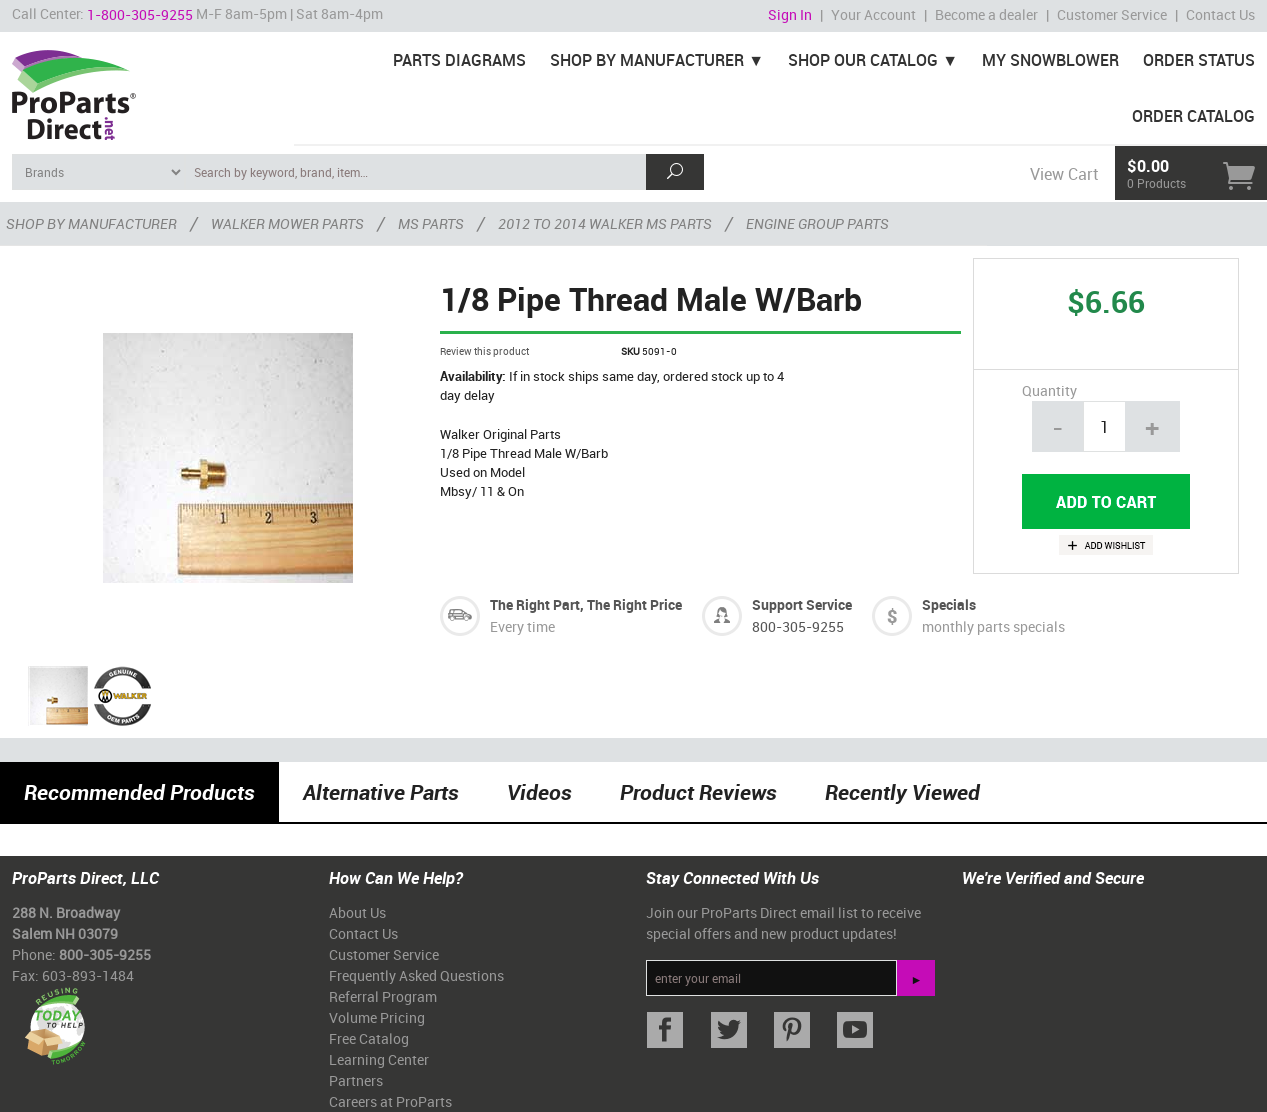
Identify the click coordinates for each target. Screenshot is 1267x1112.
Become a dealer (986, 14)
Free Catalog (369, 1038)
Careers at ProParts (390, 1101)
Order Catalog (1193, 116)
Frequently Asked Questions (416, 975)
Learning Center (379, 1059)
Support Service (802, 604)
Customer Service (1112, 14)
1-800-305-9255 (140, 14)
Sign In (790, 14)
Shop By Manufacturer (647, 60)
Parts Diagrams (459, 60)
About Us (357, 912)
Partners (356, 1080)
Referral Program (383, 996)
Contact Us (1220, 14)
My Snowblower (1050, 60)
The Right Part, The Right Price (586, 604)
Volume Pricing (377, 1017)
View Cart (1064, 174)
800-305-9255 (798, 626)
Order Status (1199, 60)
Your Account (873, 14)
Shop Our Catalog (863, 60)
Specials (949, 604)
